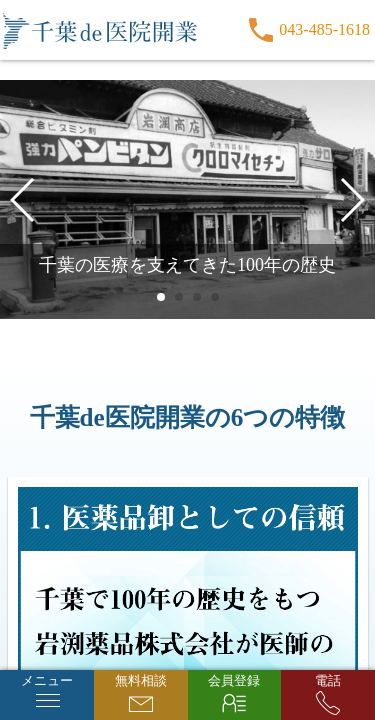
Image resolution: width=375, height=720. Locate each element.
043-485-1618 (324, 29)
